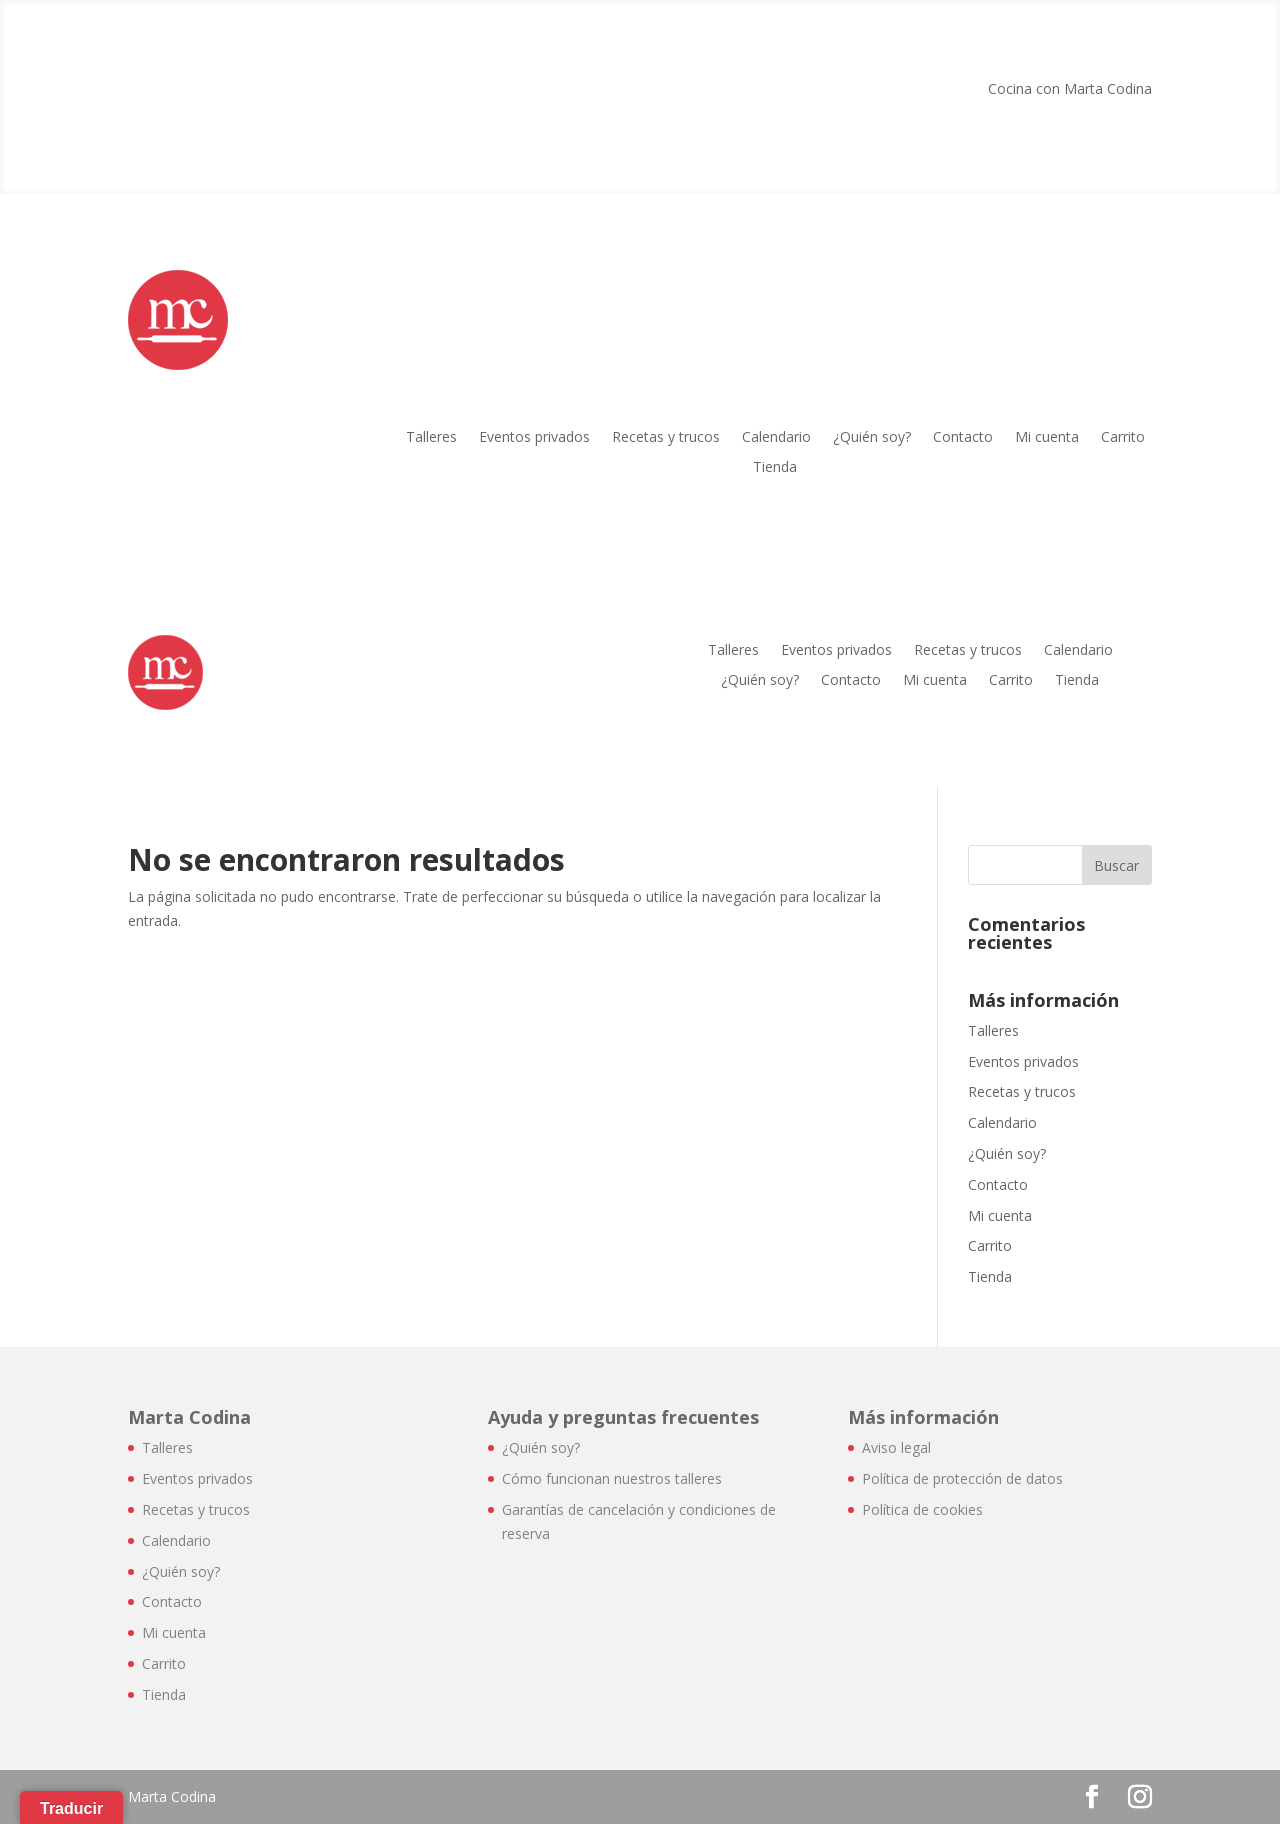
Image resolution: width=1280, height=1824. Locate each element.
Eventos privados (534, 438)
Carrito (1123, 438)
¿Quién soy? (872, 438)
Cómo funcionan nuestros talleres (612, 1478)
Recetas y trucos (666, 438)
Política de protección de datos (962, 1478)
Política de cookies (922, 1509)
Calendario (776, 438)
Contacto (963, 438)
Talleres (431, 438)
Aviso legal (896, 1447)
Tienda (775, 468)
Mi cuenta (1047, 438)
